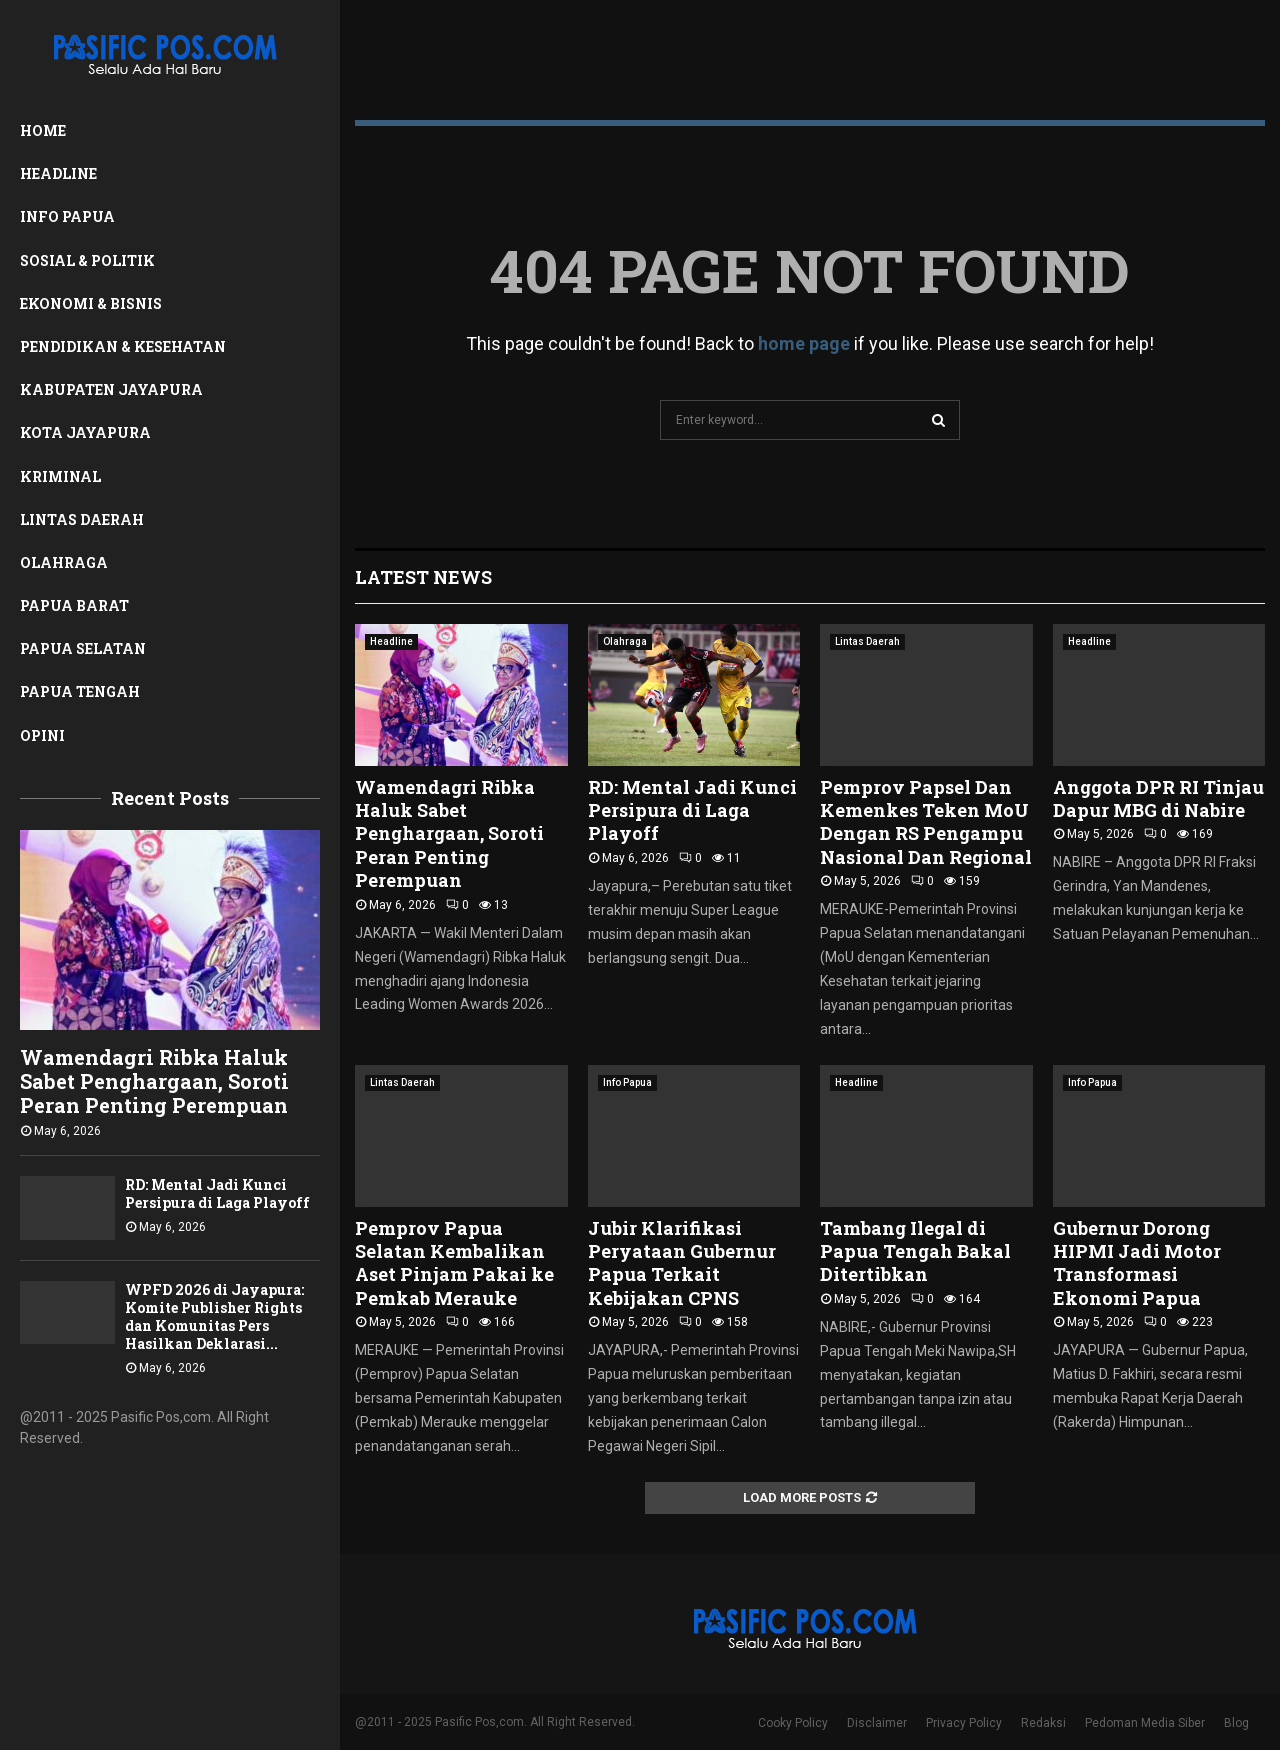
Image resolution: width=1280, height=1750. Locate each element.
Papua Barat (74, 605)
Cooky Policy (793, 1723)
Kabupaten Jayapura (111, 389)
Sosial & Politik (87, 260)
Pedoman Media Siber (1145, 1723)
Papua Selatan (83, 648)
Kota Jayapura (85, 432)
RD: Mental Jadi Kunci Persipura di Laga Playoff (217, 1193)
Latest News (423, 577)
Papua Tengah (80, 691)
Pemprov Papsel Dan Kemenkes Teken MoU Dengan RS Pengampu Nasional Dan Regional (926, 822)
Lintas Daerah (82, 519)
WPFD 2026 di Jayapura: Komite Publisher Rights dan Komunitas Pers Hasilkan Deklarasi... (214, 1316)
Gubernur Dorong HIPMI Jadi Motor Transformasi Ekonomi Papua (1137, 1263)
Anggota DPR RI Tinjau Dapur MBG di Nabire (1158, 798)
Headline (58, 173)
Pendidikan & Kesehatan (123, 346)
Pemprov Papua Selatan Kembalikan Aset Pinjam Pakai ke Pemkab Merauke (454, 1263)
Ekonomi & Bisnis (91, 303)
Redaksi (1043, 1723)
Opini (42, 735)
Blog (1236, 1723)
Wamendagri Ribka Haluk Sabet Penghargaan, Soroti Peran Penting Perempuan (154, 1081)
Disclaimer (877, 1723)
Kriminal (60, 476)
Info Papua (67, 216)
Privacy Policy (964, 1723)
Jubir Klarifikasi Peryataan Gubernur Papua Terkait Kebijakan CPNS (682, 1263)
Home (43, 130)
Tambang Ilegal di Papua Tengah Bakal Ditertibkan (915, 1251)
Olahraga (64, 562)
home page (804, 343)
